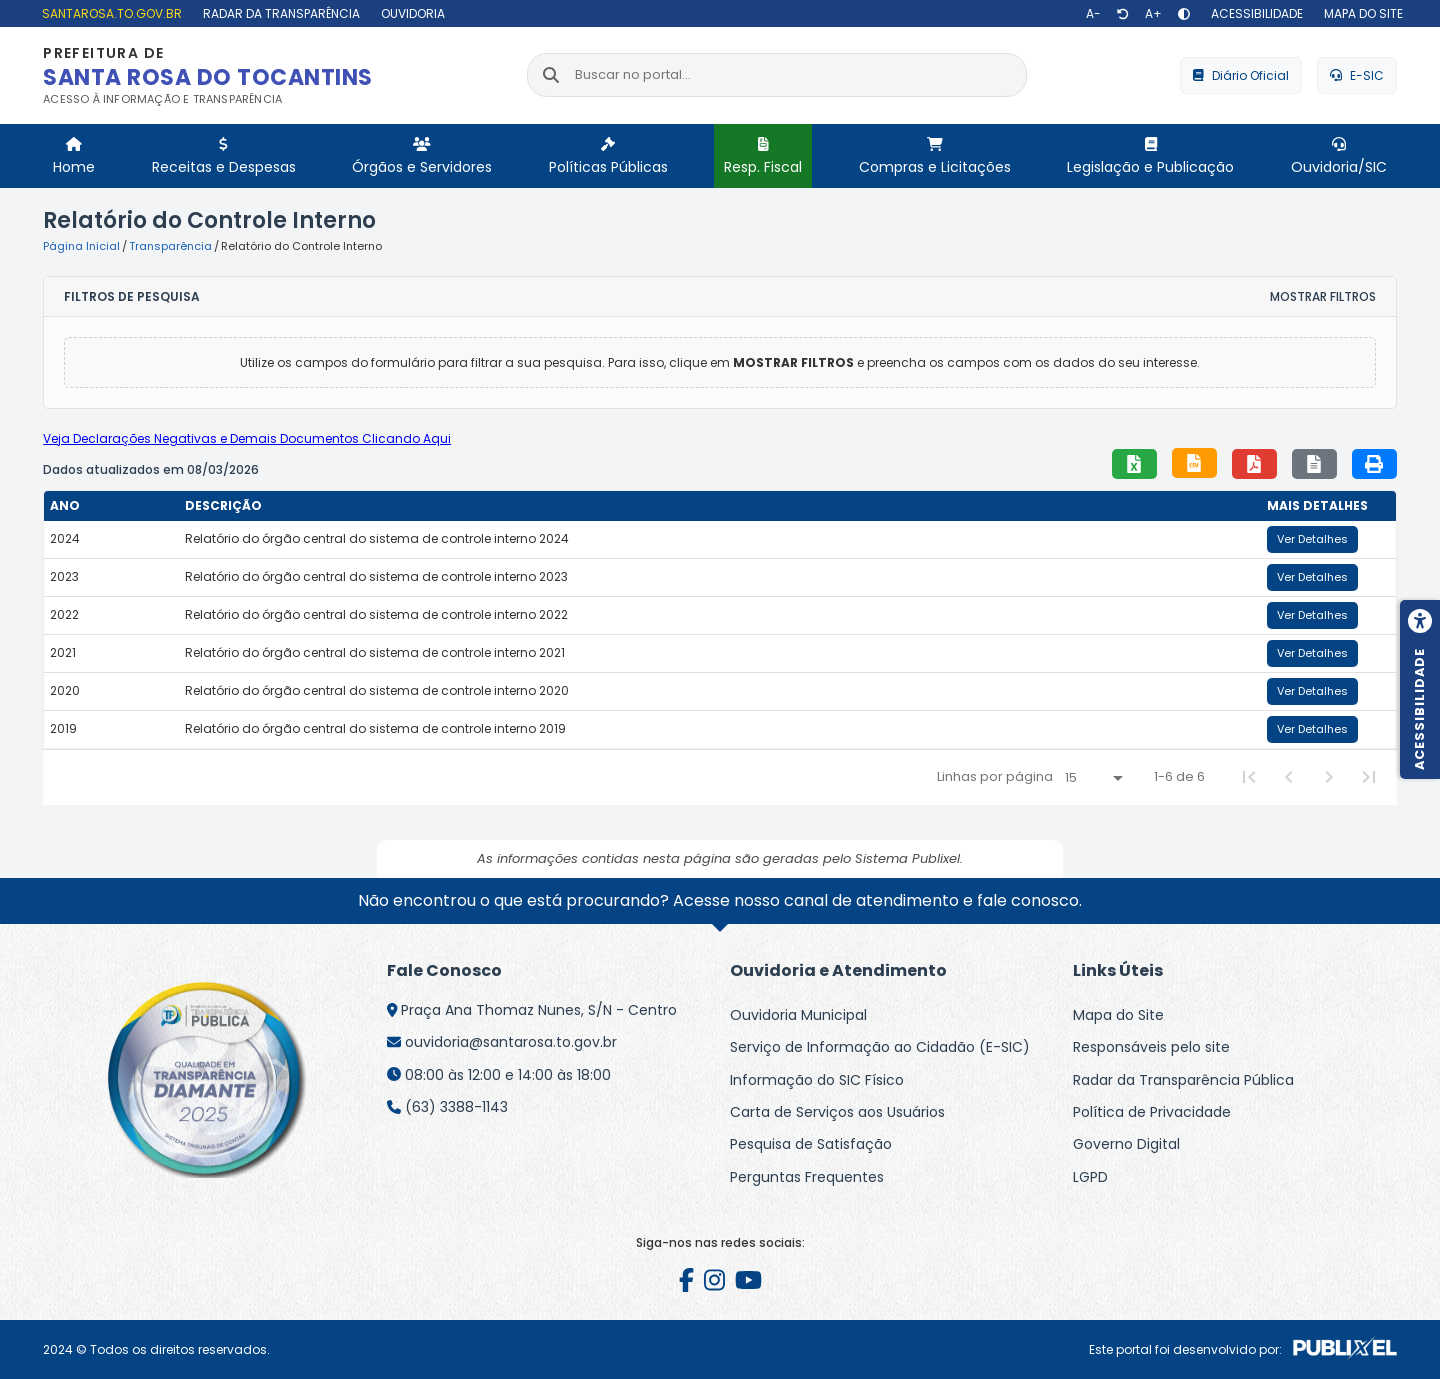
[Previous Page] (1289, 777)
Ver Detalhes (1312, 539)
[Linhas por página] (1093, 778)
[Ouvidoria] (410, 13)
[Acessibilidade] (1254, 13)
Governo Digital (1126, 1144)
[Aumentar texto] (1153, 14)
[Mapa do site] (1361, 13)
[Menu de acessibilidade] (1420, 690)
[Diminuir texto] (1093, 14)
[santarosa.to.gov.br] (109, 13)
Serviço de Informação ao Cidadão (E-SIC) (880, 1047)
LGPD (1090, 1177)
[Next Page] (1329, 777)
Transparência (170, 246)
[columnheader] (111, 506)
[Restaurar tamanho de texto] (1123, 14)
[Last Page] (1369, 777)
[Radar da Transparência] (279, 13)
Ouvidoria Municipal (798, 1015)
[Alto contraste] (1184, 14)
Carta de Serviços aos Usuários (837, 1112)
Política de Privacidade (1152, 1112)
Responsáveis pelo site (1151, 1047)
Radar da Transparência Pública (1183, 1080)
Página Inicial (81, 246)
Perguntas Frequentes (807, 1177)
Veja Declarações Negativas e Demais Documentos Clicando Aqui (247, 438)
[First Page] (1249, 777)
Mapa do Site (1118, 1015)
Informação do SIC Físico (817, 1080)
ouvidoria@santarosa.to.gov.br (511, 1042)
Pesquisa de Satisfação (811, 1144)
